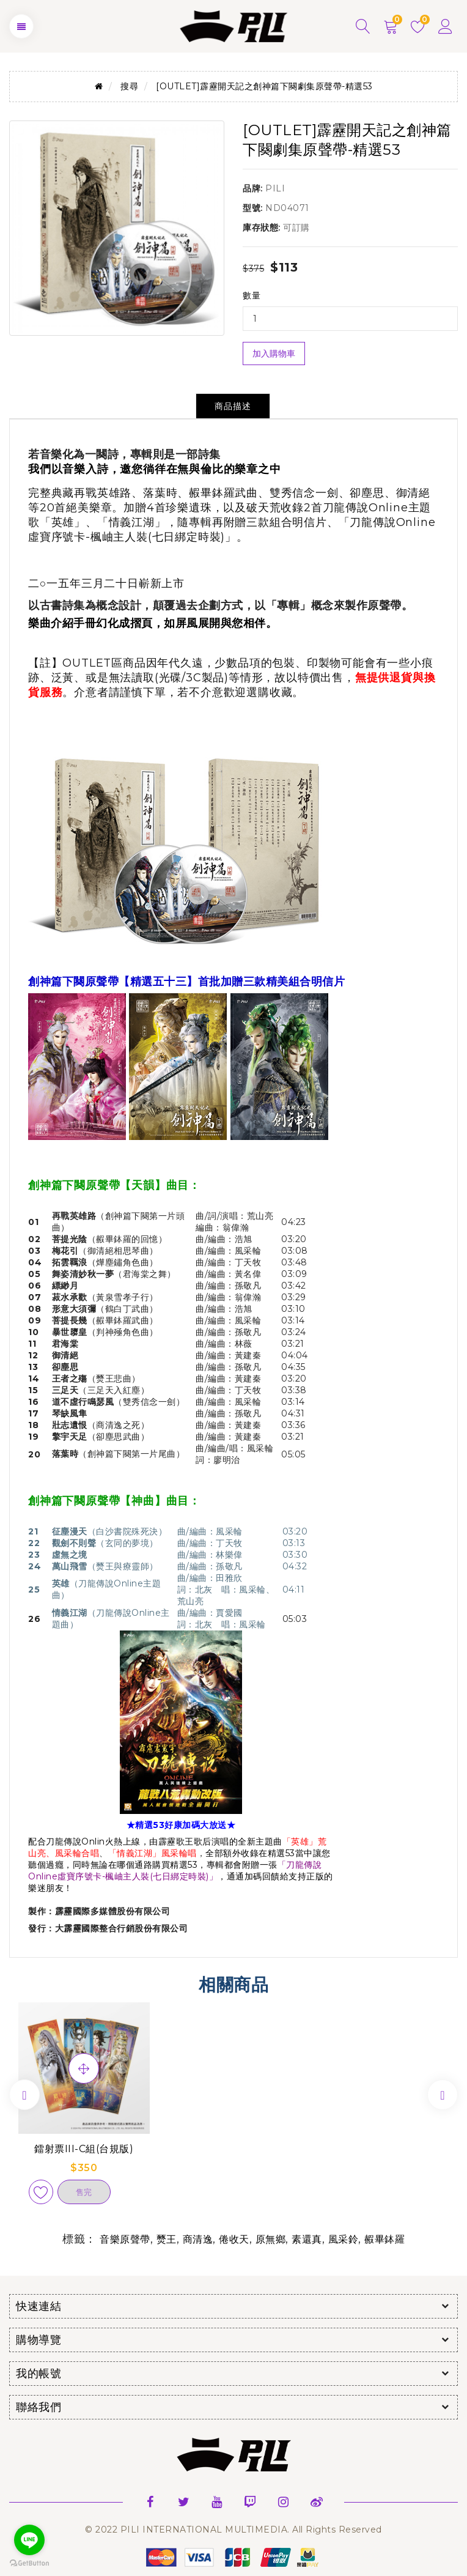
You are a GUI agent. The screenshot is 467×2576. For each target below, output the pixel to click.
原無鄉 (271, 2239)
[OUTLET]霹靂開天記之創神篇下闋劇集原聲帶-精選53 (264, 86)
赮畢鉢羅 (384, 2239)
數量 (251, 295)
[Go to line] (29, 2540)
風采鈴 (343, 2239)
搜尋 (129, 86)
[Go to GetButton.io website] (29, 2563)
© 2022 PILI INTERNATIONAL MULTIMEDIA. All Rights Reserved (233, 2529)
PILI (275, 188)
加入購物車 (273, 353)
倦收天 (234, 2239)
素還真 (307, 2239)
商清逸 (198, 2239)
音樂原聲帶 (125, 2239)
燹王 (166, 2239)
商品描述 (233, 406)
